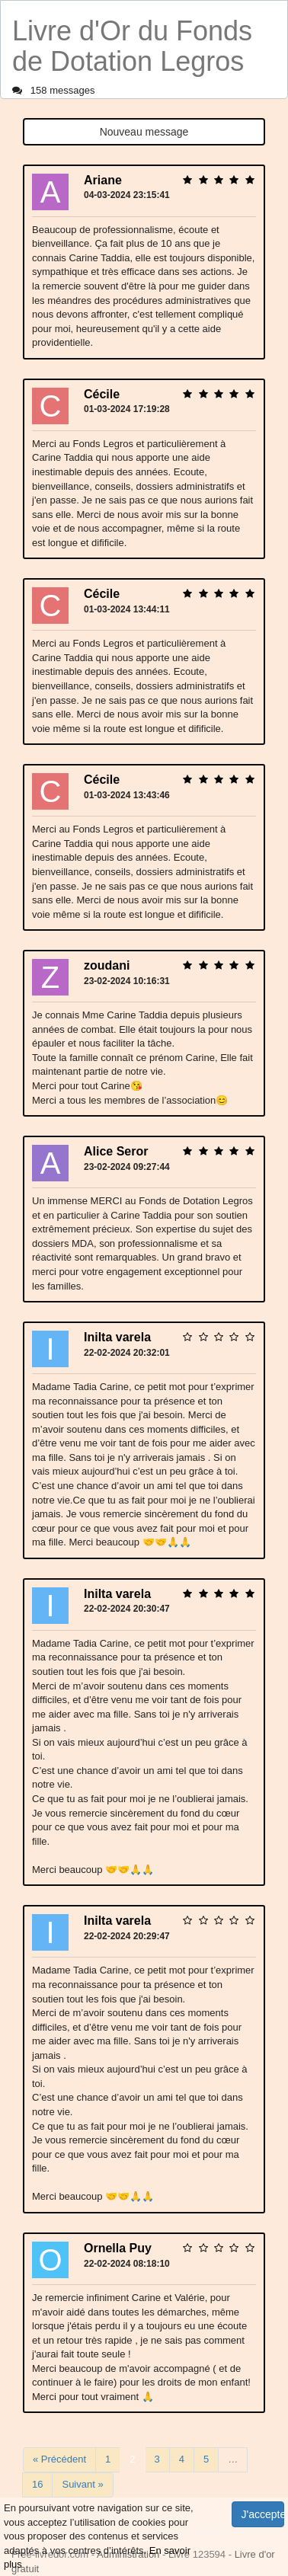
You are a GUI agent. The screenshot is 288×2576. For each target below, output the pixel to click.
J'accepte (263, 2514)
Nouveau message (144, 132)
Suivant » (82, 2484)
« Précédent (59, 2459)
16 (37, 2484)
